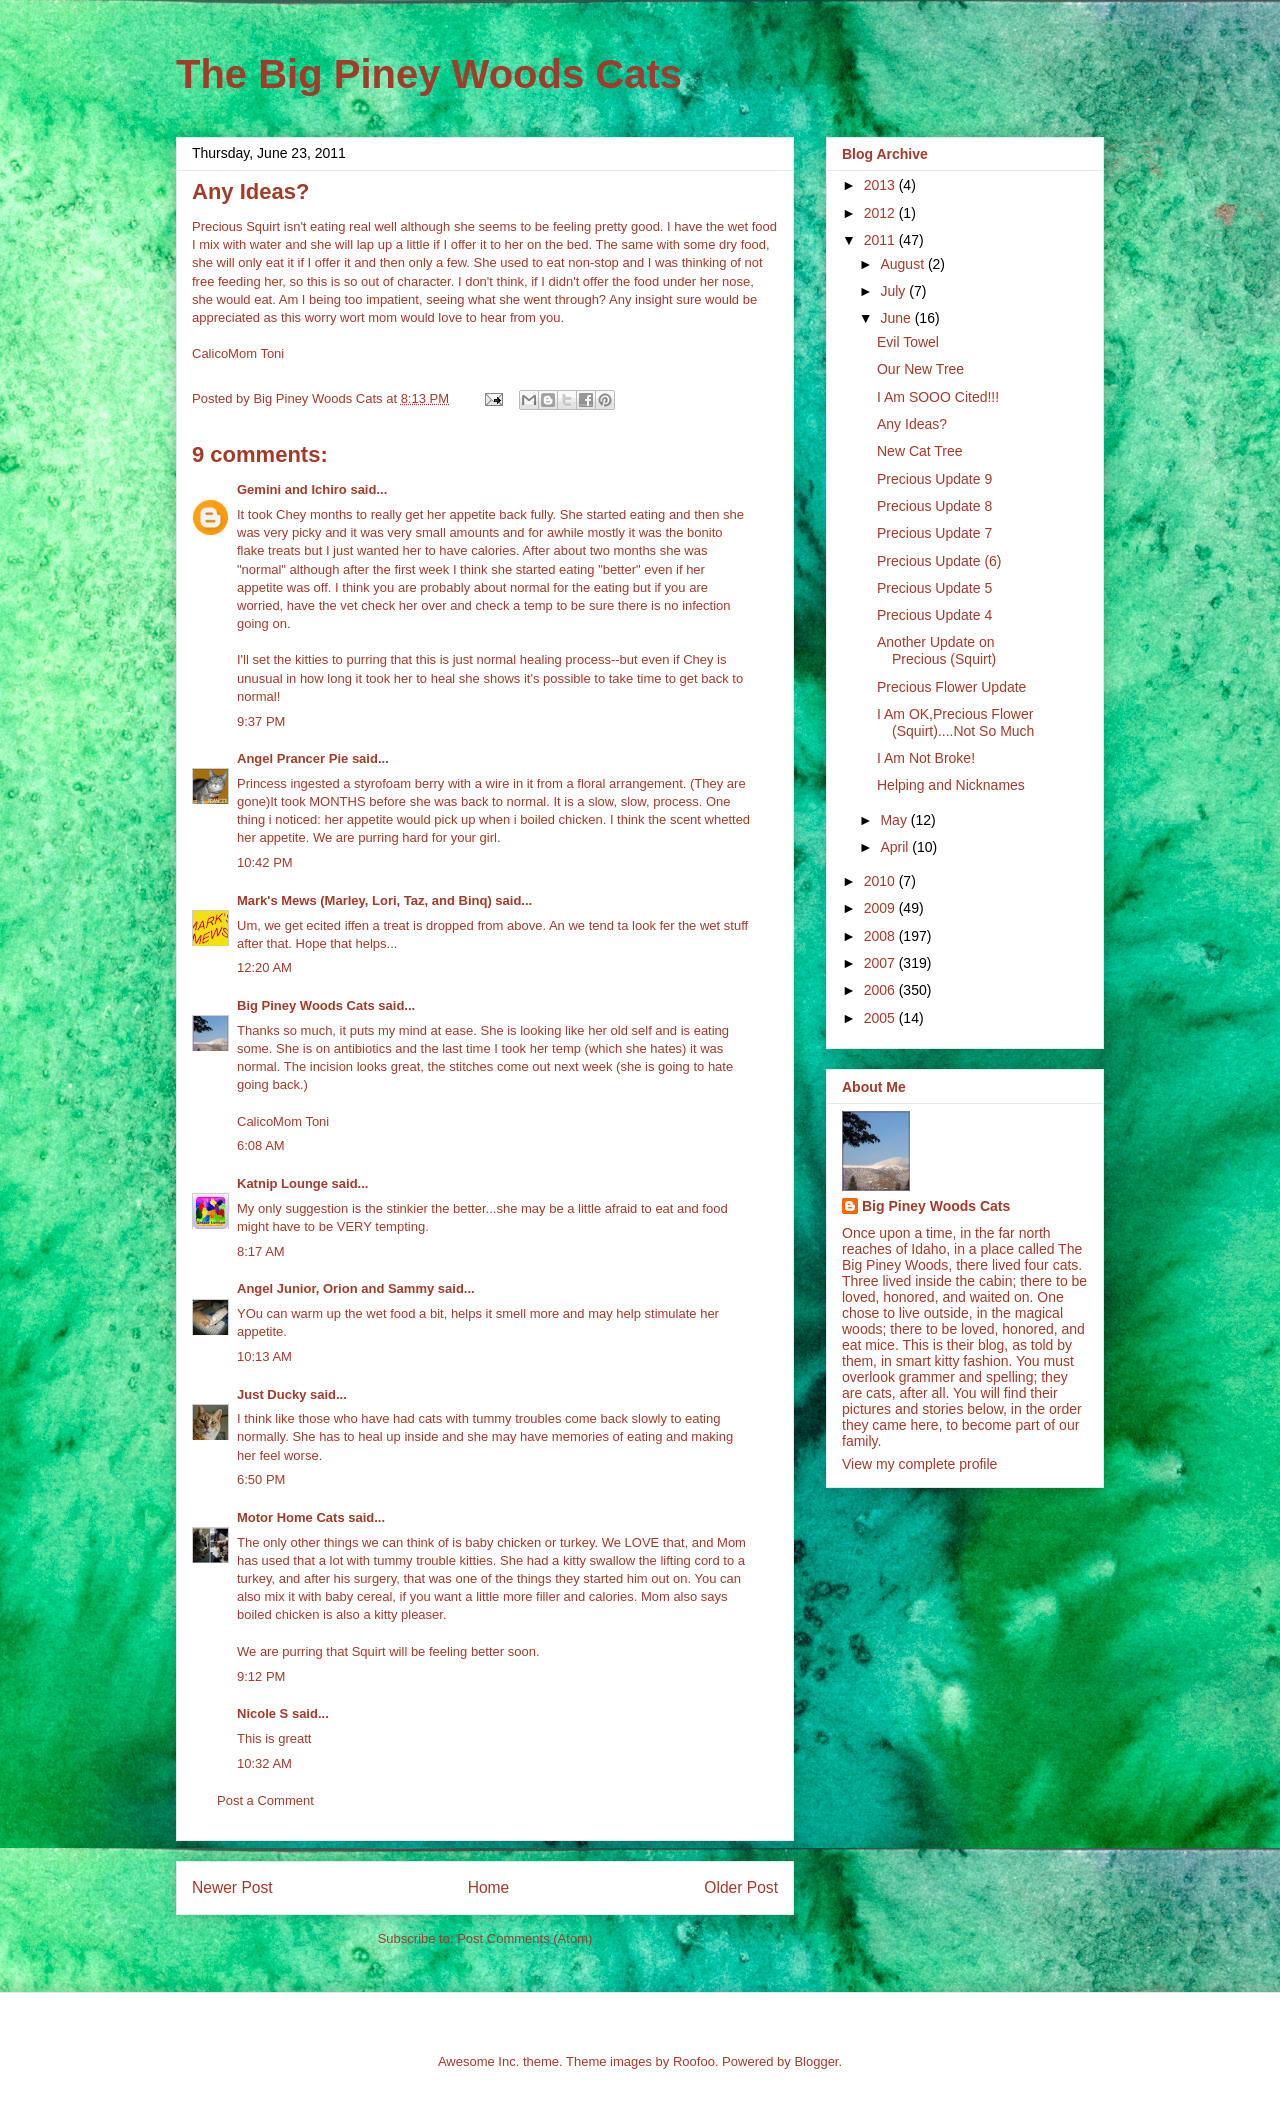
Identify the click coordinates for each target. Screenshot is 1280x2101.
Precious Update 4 (934, 615)
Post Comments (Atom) (524, 1938)
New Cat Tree (920, 451)
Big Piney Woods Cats (306, 1005)
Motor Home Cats (291, 1517)
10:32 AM (264, 1763)
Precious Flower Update (951, 687)
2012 (881, 213)
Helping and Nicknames (951, 785)
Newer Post (232, 1887)
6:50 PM (261, 1479)
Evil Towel (908, 342)
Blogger (816, 2061)
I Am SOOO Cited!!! (938, 397)
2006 (881, 990)
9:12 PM (261, 1676)
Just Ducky (271, 1394)
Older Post (741, 1887)
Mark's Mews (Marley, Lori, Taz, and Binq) (364, 900)
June (897, 318)
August (903, 264)
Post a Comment (265, 1800)
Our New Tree (920, 369)
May (895, 820)
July (894, 291)
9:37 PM (261, 721)
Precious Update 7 (934, 533)
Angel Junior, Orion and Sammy (335, 1288)
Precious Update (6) (939, 561)
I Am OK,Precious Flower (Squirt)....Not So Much (955, 722)
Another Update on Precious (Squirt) (936, 650)
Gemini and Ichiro (292, 489)
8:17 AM (261, 1251)
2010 (881, 881)
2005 (881, 1018)
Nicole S (262, 1713)
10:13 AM (264, 1356)
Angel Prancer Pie (292, 758)
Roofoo (694, 2061)
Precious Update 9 (934, 479)
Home (489, 1887)
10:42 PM (265, 862)
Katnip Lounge (282, 1183)
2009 (881, 908)
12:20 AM (264, 967)
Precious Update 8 (934, 506)
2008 (881, 936)
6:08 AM (261, 1145)
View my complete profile (919, 1464)
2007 (881, 963)
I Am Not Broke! (926, 758)
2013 (881, 185)
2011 (881, 240)
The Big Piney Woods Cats (429, 74)
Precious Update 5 (934, 588)
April (896, 847)
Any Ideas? (912, 424)
